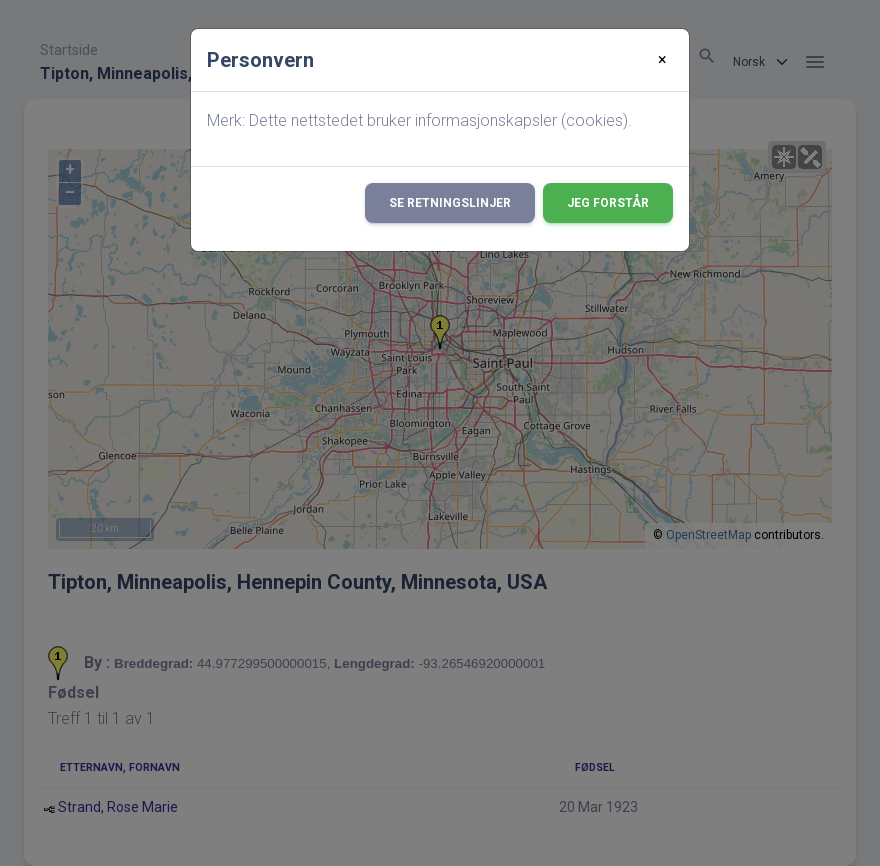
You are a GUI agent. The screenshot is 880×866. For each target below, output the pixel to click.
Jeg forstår (608, 203)
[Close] (662, 60)
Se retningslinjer (450, 203)
